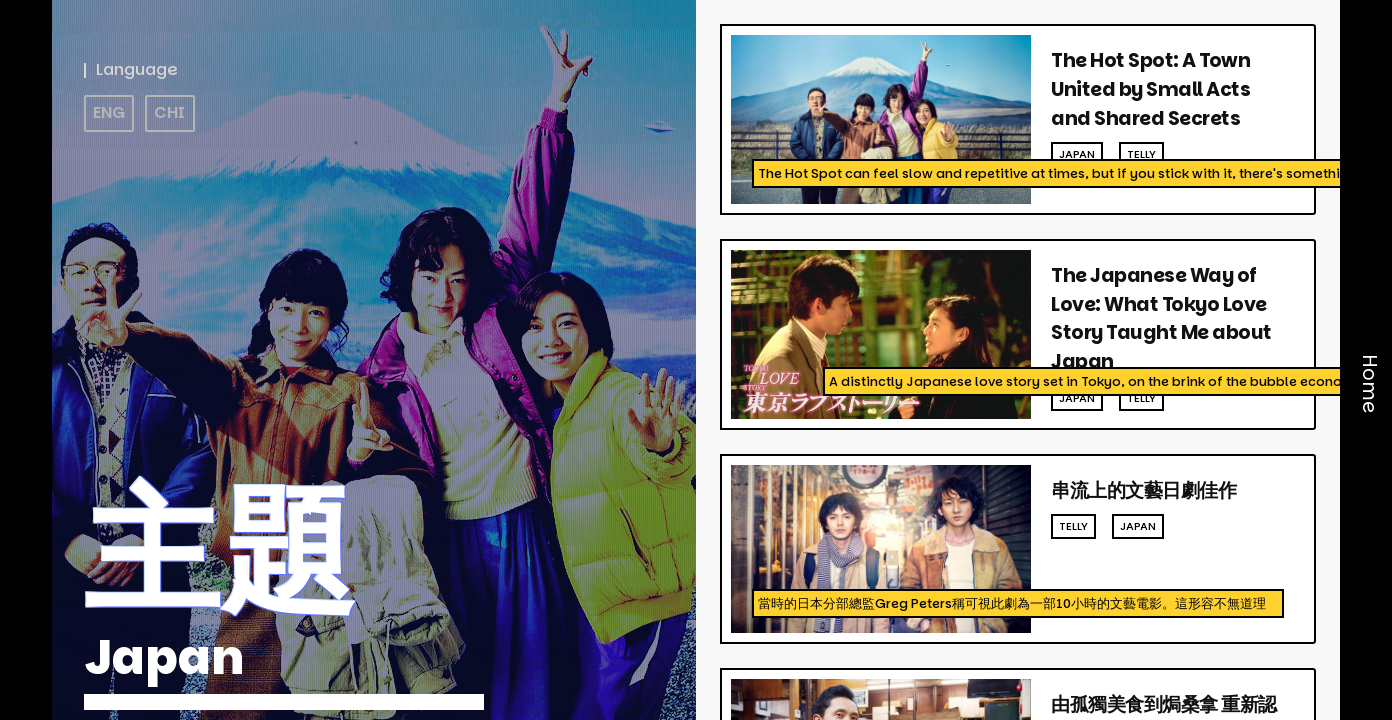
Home (1369, 384)
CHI (169, 112)
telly (1141, 154)
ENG (109, 112)
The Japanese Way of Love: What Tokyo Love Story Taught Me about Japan (1161, 318)
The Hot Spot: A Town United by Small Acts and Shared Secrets (1150, 89)
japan (1077, 154)
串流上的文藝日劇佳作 (1143, 490)
